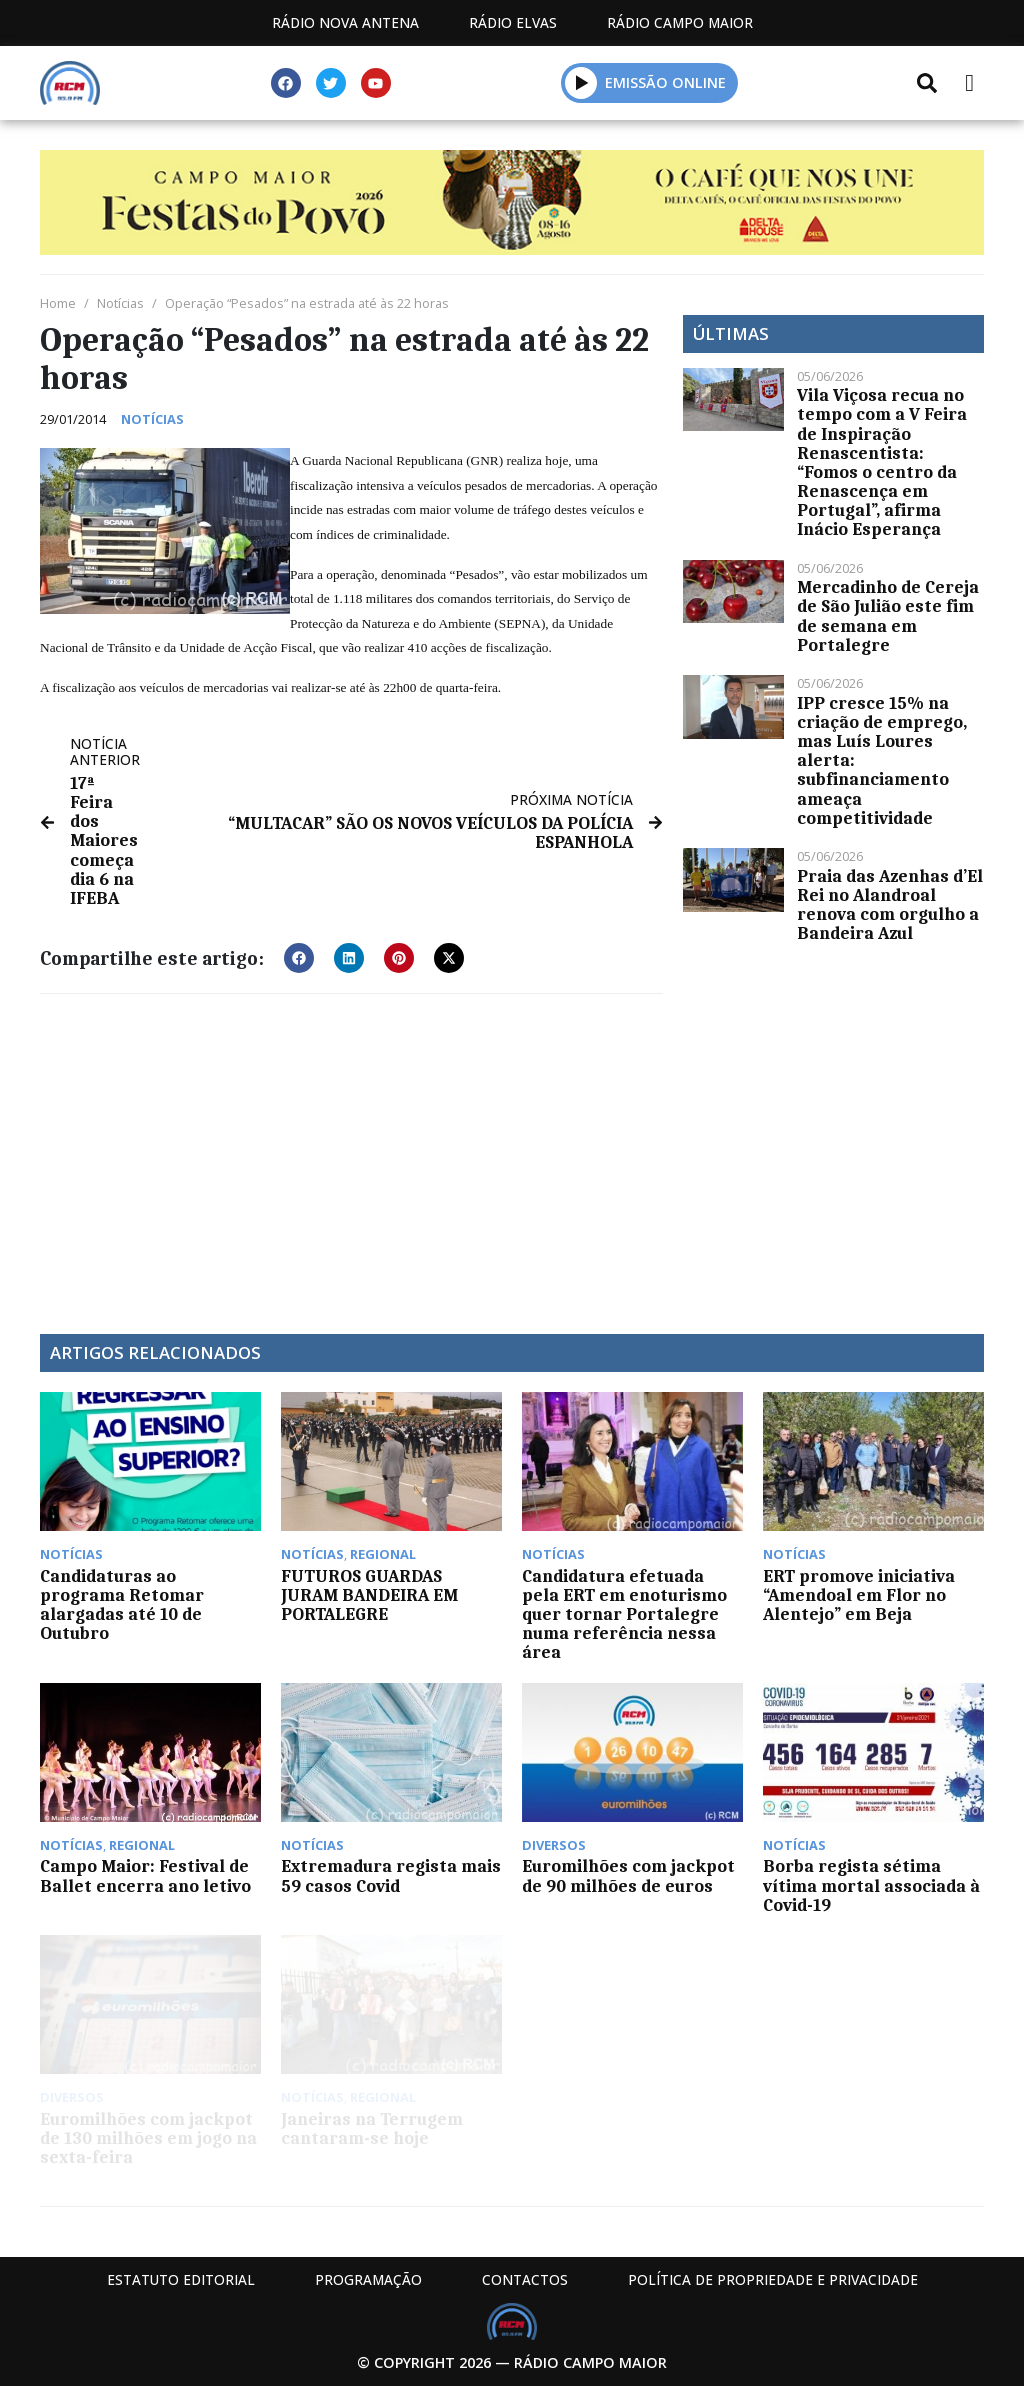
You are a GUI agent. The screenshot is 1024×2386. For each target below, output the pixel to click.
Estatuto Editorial (181, 2279)
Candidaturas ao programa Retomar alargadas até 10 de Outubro (122, 1605)
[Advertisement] (351, 1154)
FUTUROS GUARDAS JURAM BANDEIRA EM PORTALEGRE (369, 1595)
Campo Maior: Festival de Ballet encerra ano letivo (145, 1875)
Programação (368, 2279)
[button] (581, 82)
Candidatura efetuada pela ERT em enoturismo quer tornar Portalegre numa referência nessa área (624, 1614)
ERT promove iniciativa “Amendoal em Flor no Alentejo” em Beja (859, 1595)
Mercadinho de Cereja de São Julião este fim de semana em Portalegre (888, 616)
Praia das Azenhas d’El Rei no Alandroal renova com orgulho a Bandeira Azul (890, 905)
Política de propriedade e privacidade (773, 2279)
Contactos (525, 2279)
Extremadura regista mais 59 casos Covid (391, 1875)
